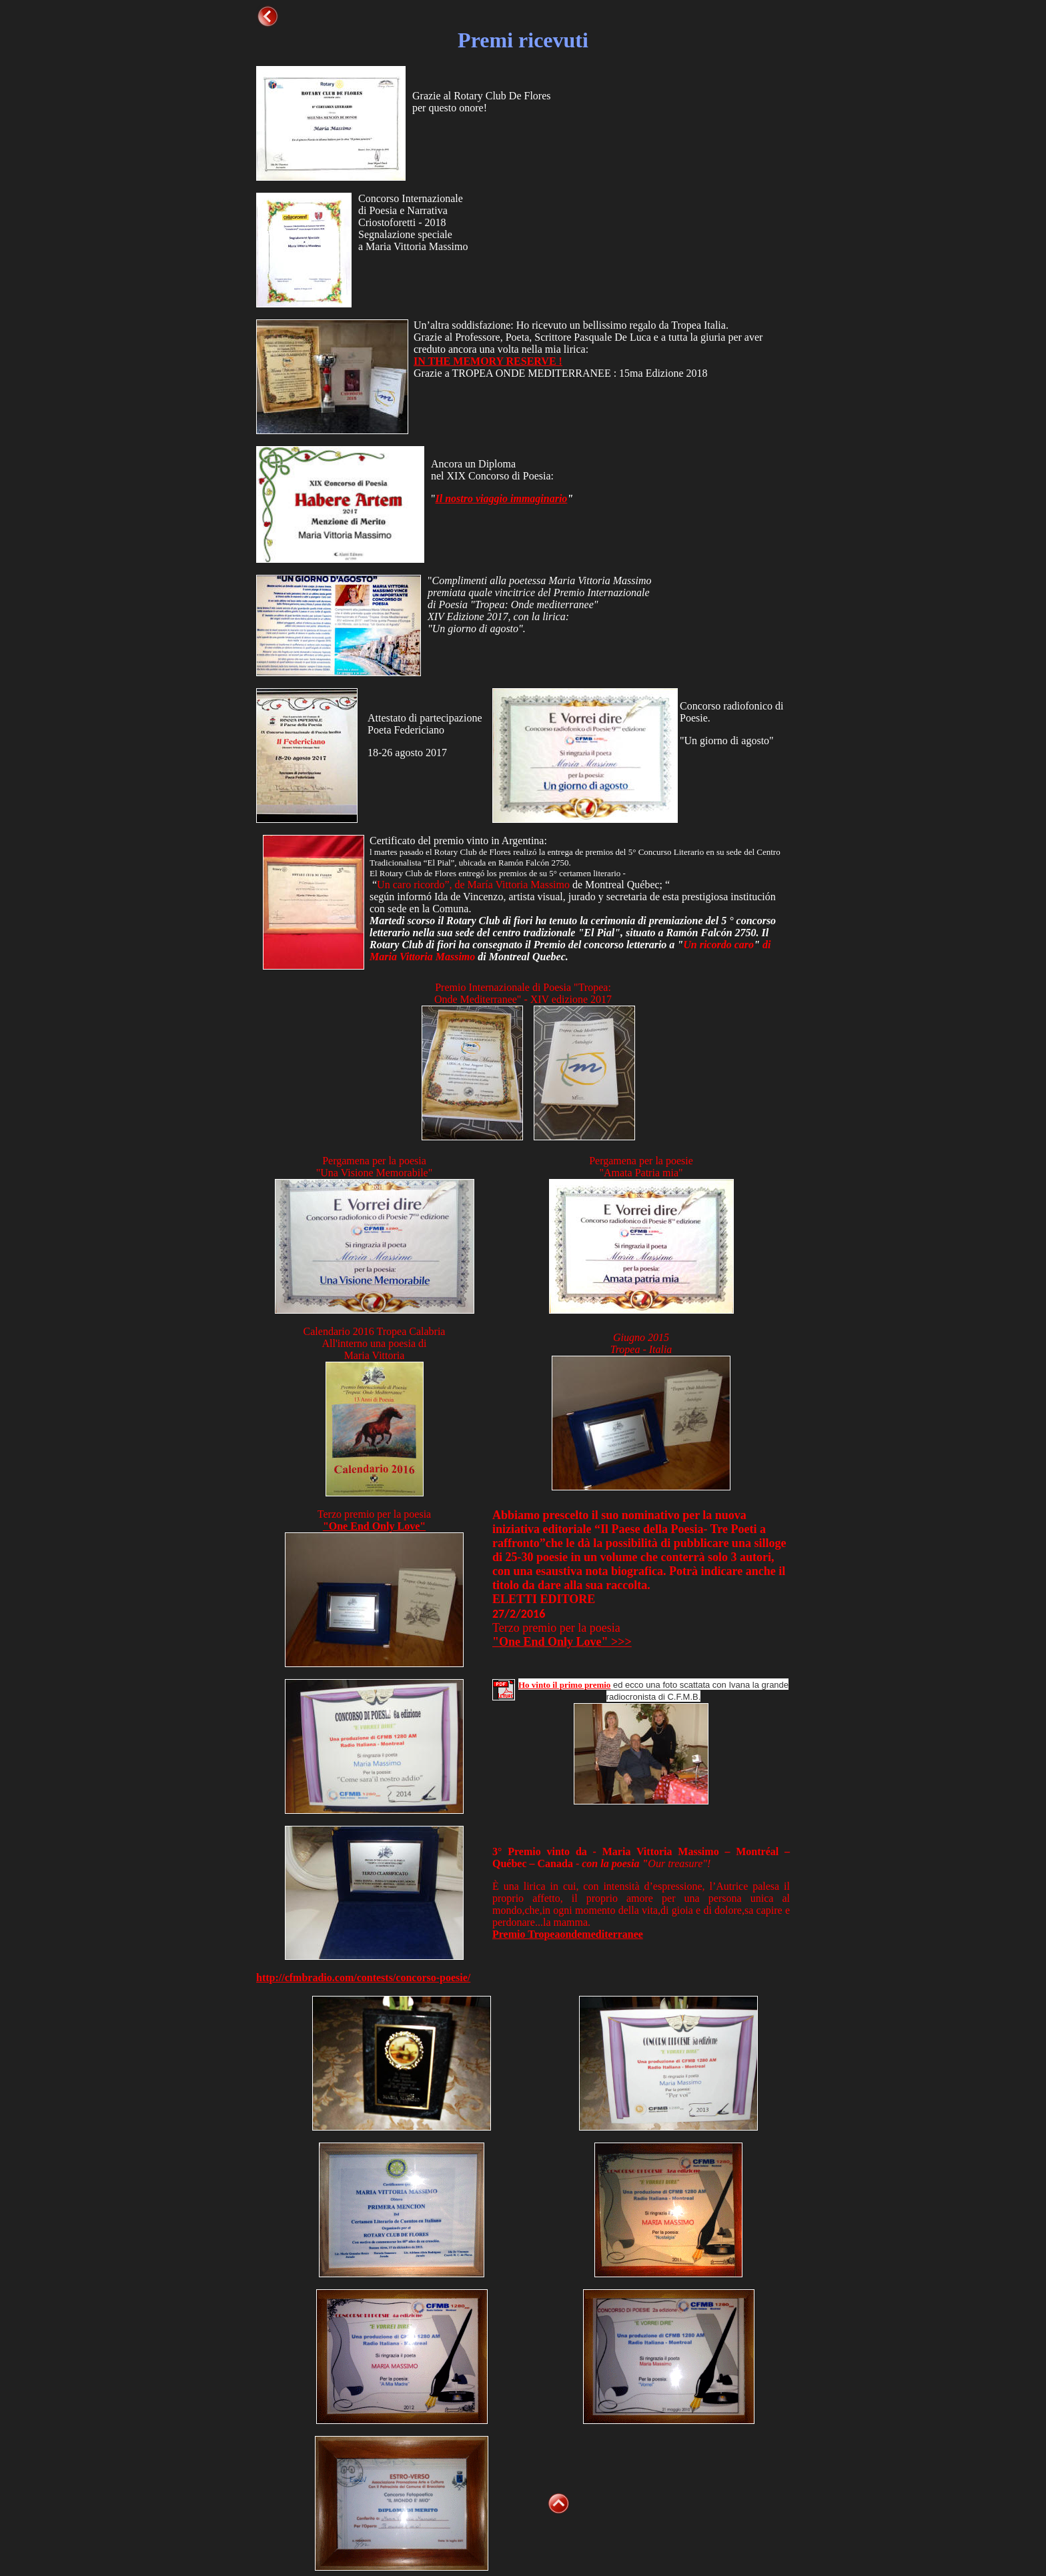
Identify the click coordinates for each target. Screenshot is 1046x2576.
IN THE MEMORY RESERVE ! (488, 361)
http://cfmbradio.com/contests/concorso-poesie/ (363, 1977)
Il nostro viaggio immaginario (502, 498)
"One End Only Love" (374, 1526)
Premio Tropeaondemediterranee (567, 1934)
